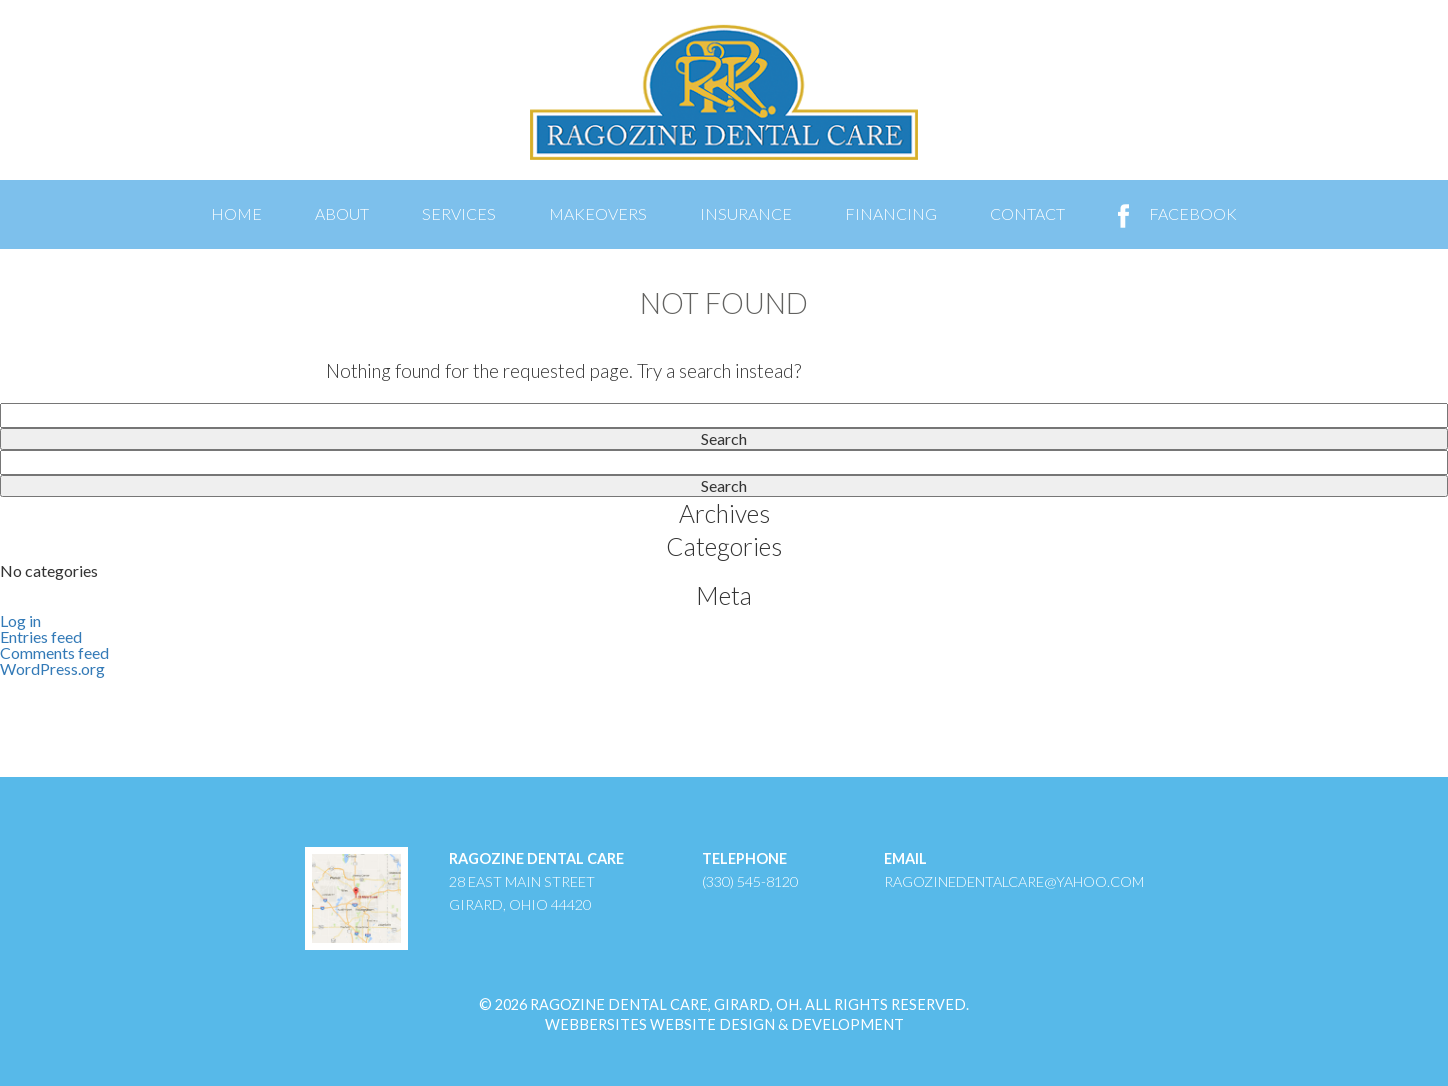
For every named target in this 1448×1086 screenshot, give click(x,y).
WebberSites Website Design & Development (724, 1024)
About (342, 213)
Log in (20, 620)
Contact (1027, 213)
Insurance (746, 213)
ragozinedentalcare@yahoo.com (1014, 881)
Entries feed (41, 636)
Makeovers (598, 213)
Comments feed (54, 652)
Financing (891, 213)
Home (236, 213)
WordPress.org (52, 668)
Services (459, 213)
